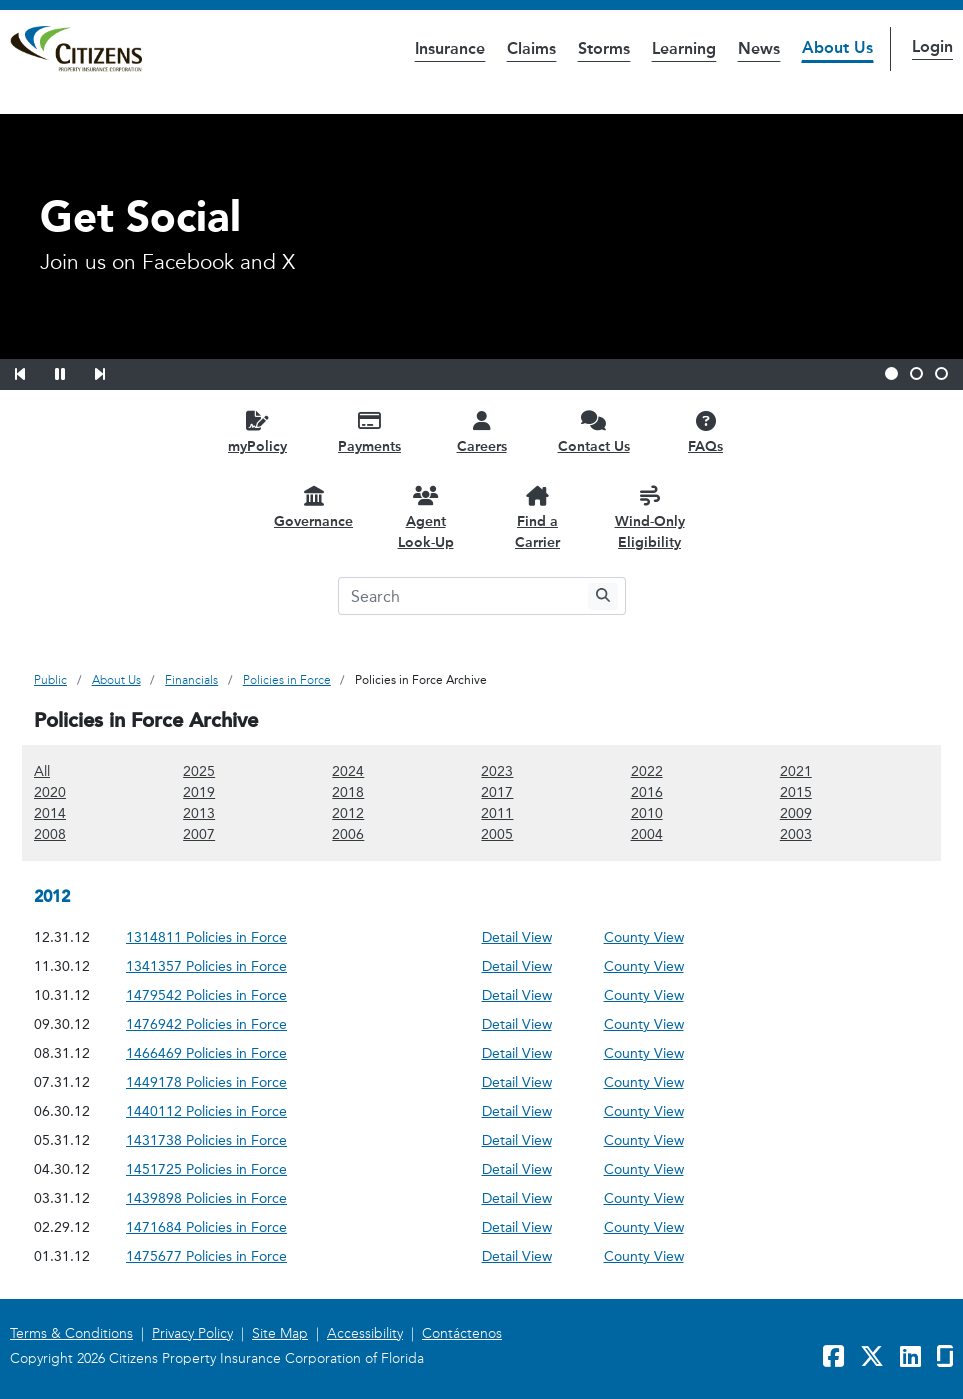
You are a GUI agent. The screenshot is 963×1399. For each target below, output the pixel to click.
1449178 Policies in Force (206, 1082)
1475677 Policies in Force (206, 1256)
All (42, 770)
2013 (199, 812)
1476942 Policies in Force (206, 1024)
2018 (348, 791)
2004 (647, 833)
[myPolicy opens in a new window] (258, 431)
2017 (497, 791)
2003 (796, 833)
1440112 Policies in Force (206, 1111)
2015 (796, 791)
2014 (50, 812)
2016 (647, 791)
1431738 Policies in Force (206, 1140)
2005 (497, 833)
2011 (497, 812)
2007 (199, 833)
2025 (199, 770)
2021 (796, 770)
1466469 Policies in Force (206, 1053)
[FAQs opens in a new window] (706, 431)
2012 (348, 812)
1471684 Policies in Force (206, 1227)
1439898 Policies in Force (206, 1198)
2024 (348, 770)
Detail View (517, 937)
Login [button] (932, 46)
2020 (50, 791)
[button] (33, 371)
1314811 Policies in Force (206, 937)
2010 (647, 812)
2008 (50, 833)
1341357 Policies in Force (206, 966)
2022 (647, 770)
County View (644, 937)
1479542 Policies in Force (206, 995)
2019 (199, 791)
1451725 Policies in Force (206, 1169)
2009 (796, 812)
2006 (348, 833)
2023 (497, 770)
